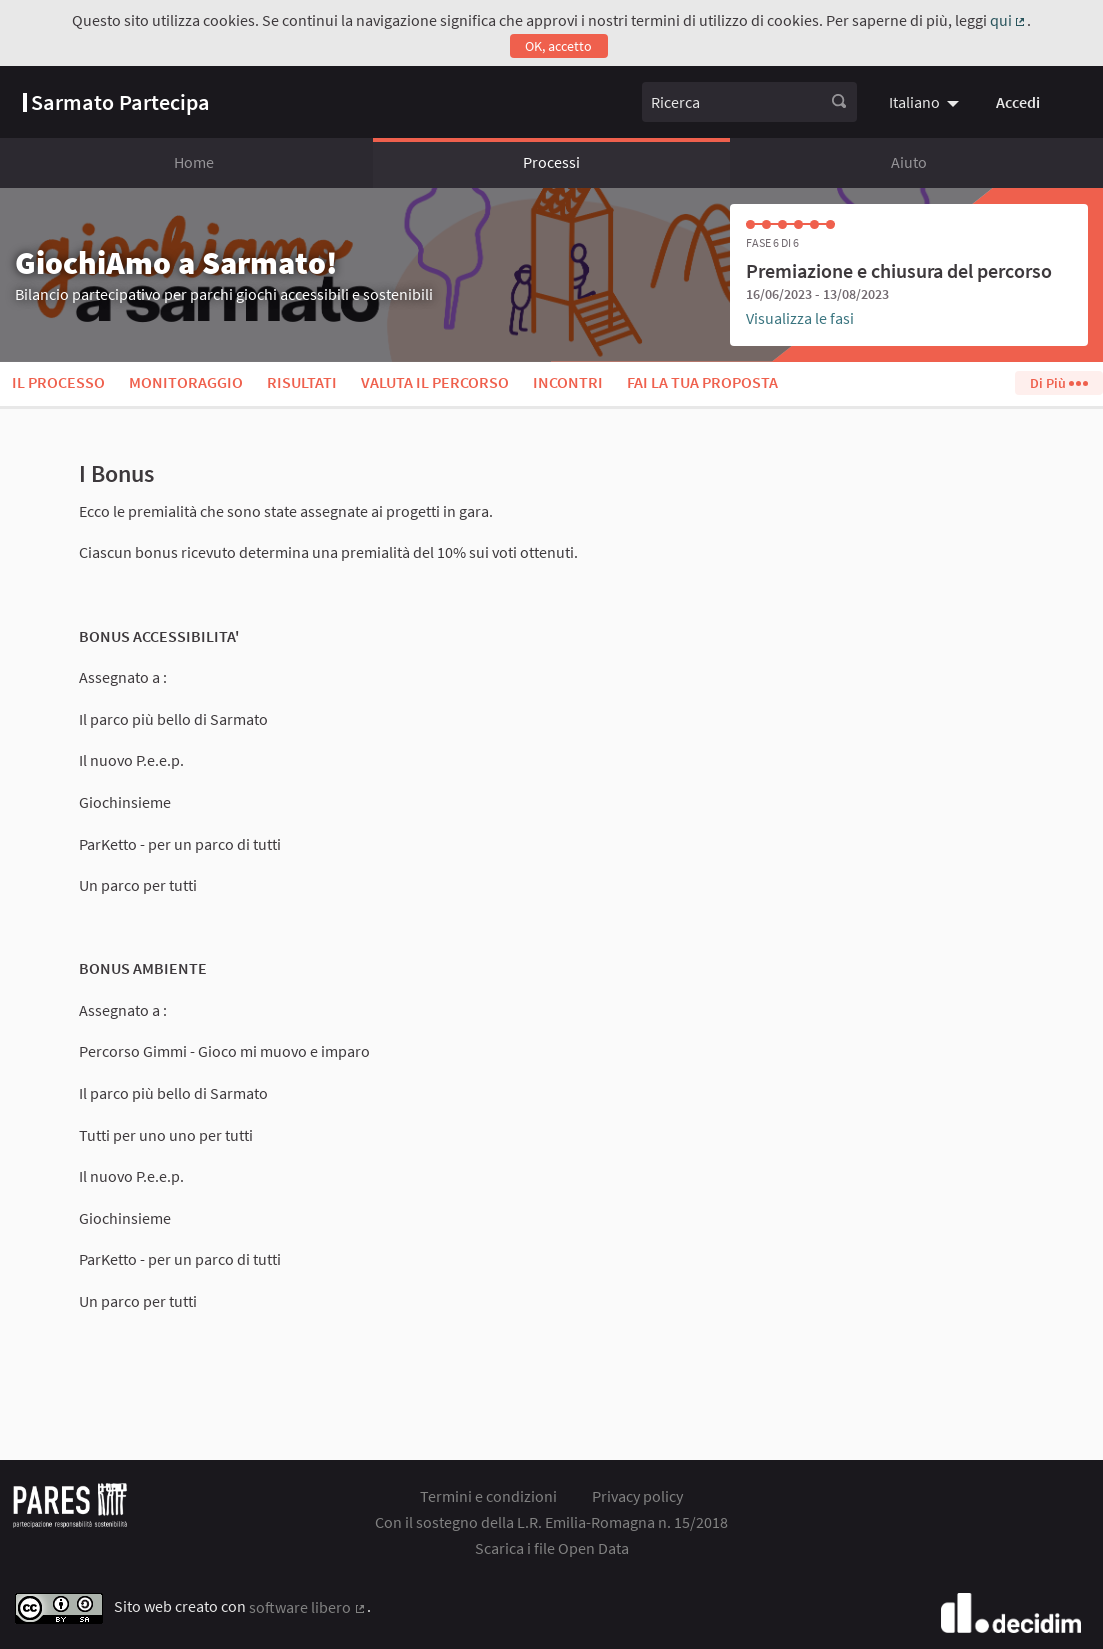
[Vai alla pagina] (116, 102)
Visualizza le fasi (800, 318)
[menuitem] (926, 102)
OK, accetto (558, 46)
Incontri (568, 382)
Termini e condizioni (488, 1496)
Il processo (58, 382)
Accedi (1018, 102)
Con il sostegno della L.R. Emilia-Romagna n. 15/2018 (551, 1522)
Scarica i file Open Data (552, 1548)
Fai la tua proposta (702, 382)
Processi (551, 162)
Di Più (1058, 383)
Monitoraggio (186, 382)
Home (194, 162)
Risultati (302, 382)
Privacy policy (637, 1496)
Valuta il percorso (435, 382)
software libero (308, 1607)
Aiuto (909, 162)
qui (1009, 20)
